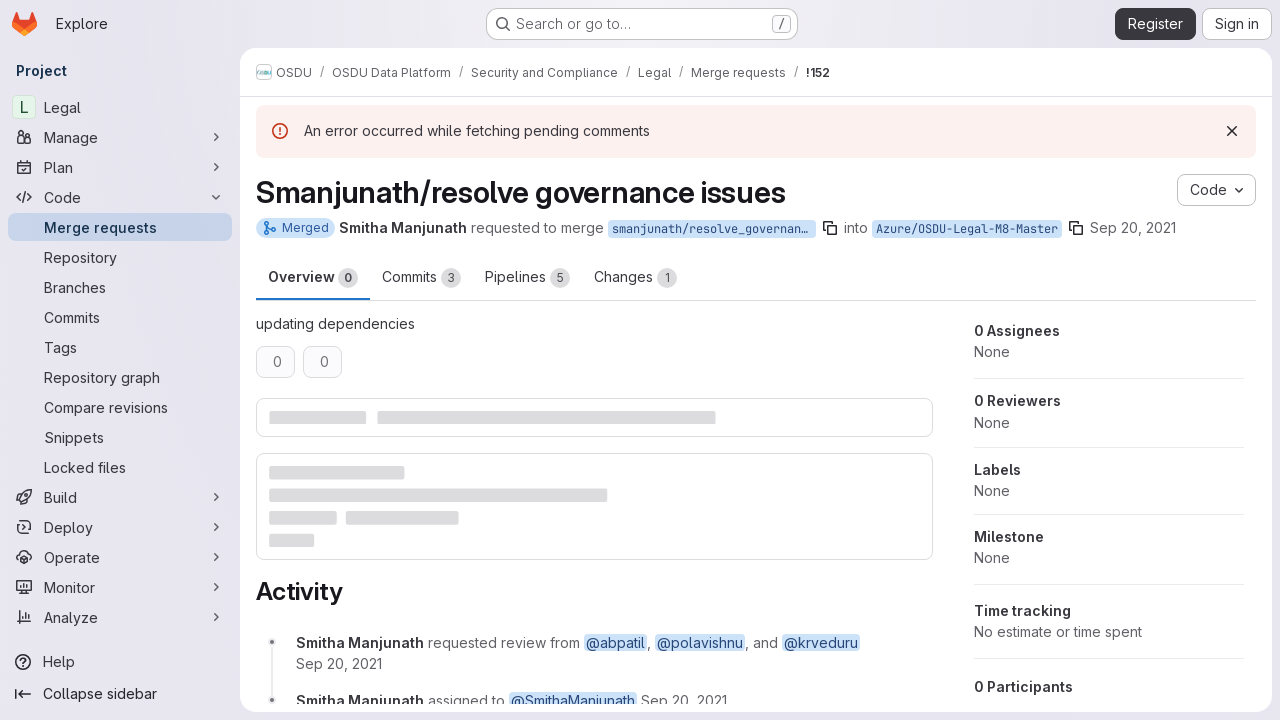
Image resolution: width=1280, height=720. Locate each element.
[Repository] (120, 257)
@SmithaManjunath (573, 700)
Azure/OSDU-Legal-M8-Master (967, 229)
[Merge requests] (120, 227)
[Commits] (120, 317)
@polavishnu (700, 642)
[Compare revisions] (120, 407)
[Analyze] (120, 617)
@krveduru (821, 642)
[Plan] (120, 167)
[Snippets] (120, 437)
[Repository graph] (120, 377)
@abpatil (615, 642)
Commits (421, 278)
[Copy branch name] (830, 228)
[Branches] (120, 287)
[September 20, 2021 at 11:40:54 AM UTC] (339, 663)
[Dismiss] (1232, 131)
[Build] (120, 497)
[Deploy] (120, 527)
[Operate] (120, 557)
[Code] (120, 197)
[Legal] (120, 107)
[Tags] (120, 347)
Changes (635, 278)
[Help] (120, 662)
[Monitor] (120, 587)
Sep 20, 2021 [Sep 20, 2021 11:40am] (1133, 227)
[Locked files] (120, 467)
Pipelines (527, 278)
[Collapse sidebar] (120, 694)
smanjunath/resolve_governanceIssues (714, 229)
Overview (313, 278)
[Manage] (120, 137)
